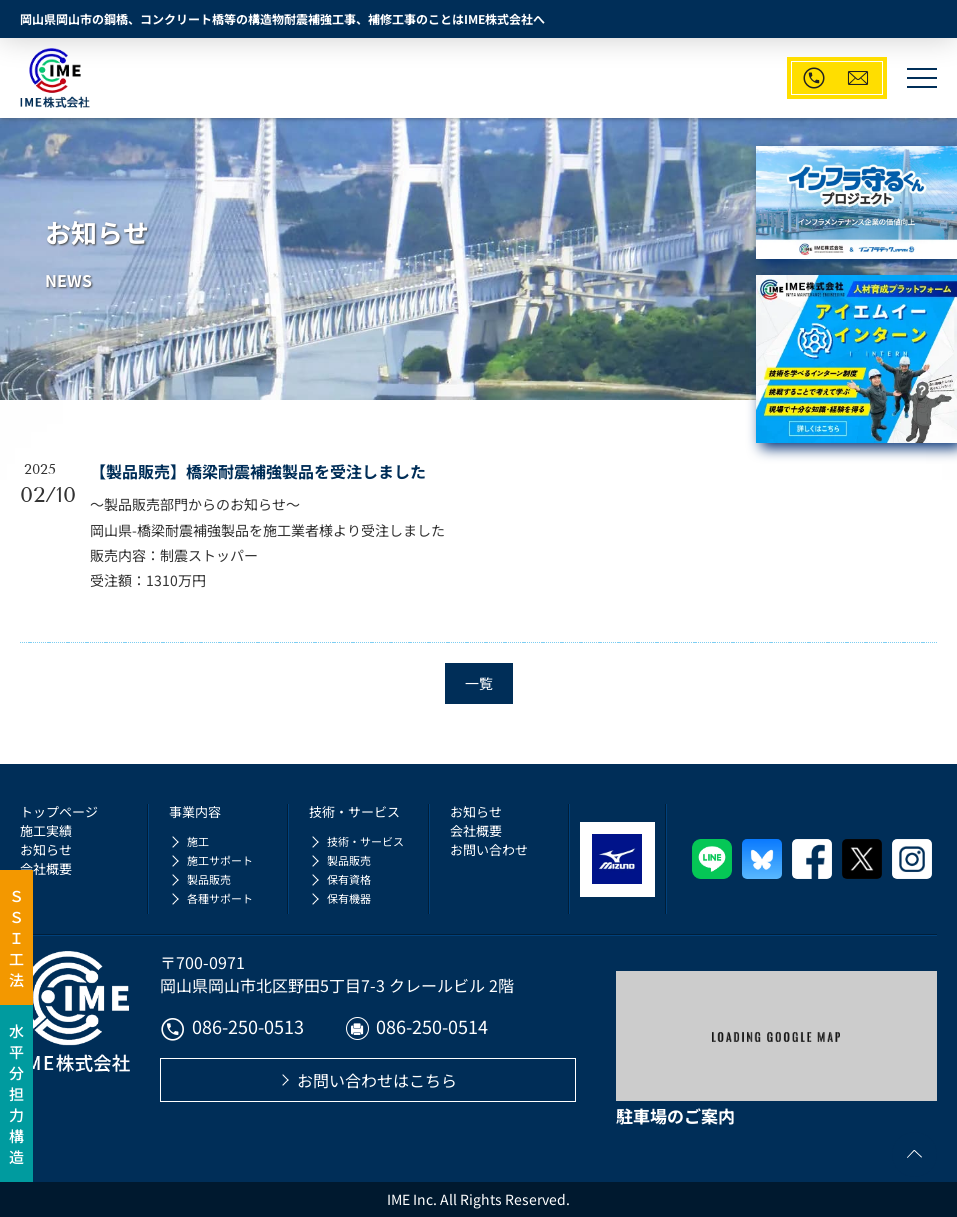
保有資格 (349, 879)
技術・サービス (354, 811)
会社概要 (46, 868)
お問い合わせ (489, 849)
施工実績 (46, 830)
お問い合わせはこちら (377, 1080)
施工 (198, 841)
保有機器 (349, 898)
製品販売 (209, 879)
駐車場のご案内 (675, 1115)
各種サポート (220, 898)
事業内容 (195, 811)
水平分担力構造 (16, 1093)
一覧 (479, 683)
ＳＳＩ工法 (16, 937)
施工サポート (220, 860)
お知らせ (46, 849)
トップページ (59, 811)
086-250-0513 (232, 1029)
